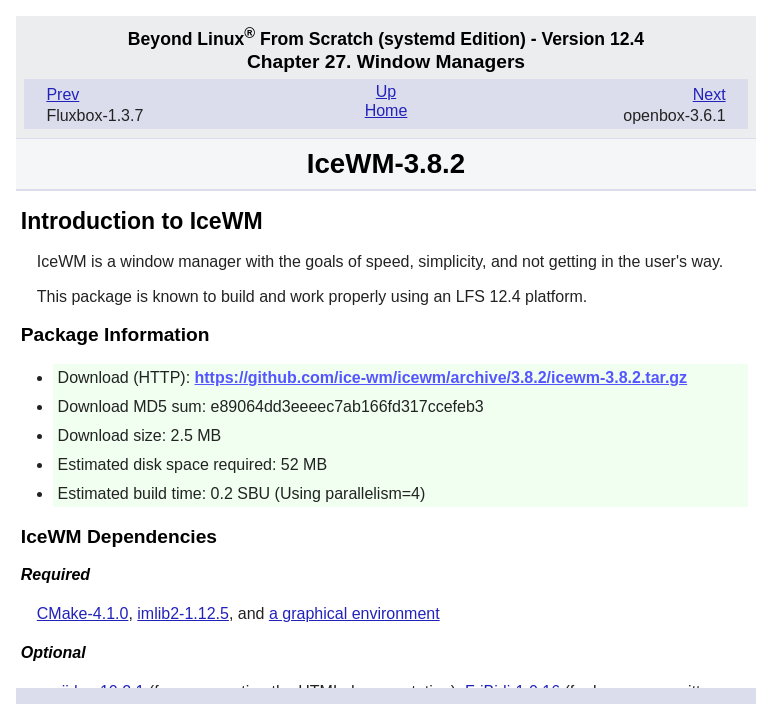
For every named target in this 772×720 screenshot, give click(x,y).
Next (709, 94)
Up (386, 91)
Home (386, 110)
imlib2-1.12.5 (183, 613)
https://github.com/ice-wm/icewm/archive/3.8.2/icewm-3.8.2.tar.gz (441, 377)
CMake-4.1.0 (83, 613)
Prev (62, 94)
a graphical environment (354, 613)
